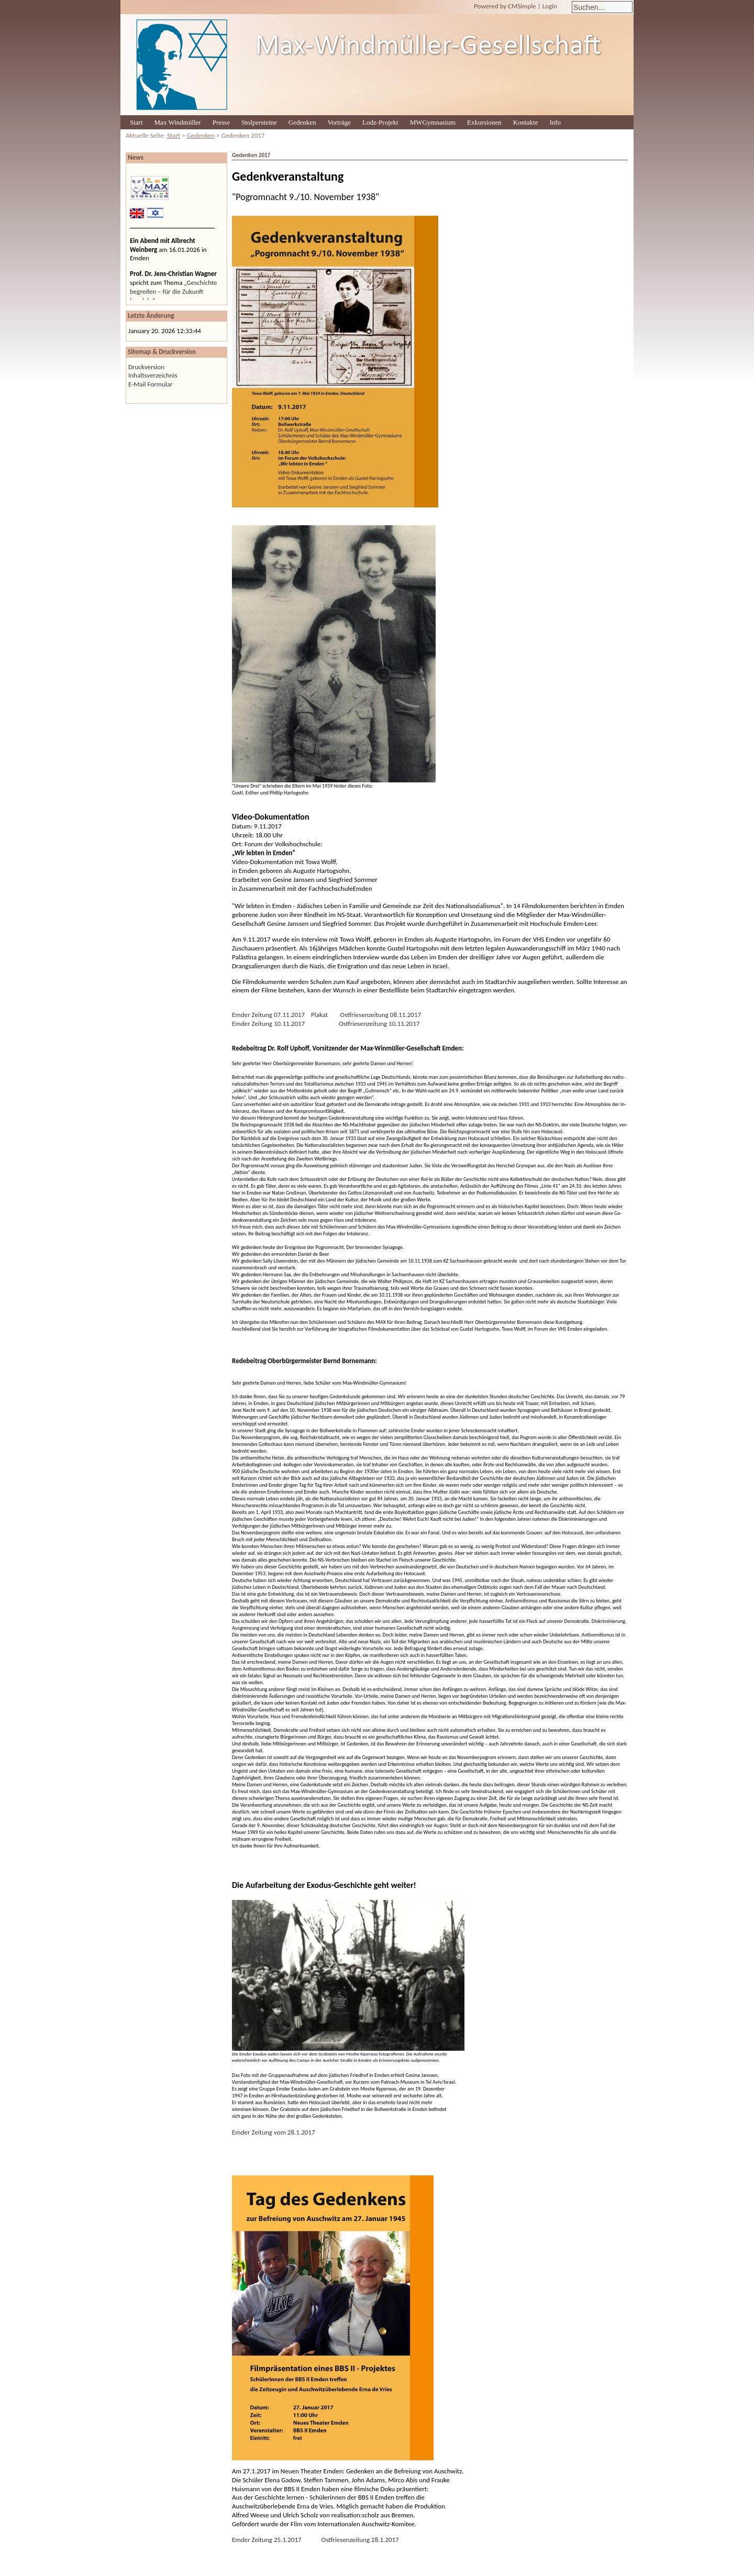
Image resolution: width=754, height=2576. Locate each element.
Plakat (319, 1015)
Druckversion (146, 367)
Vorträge (339, 122)
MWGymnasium (433, 122)
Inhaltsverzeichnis (153, 375)
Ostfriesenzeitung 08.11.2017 (381, 1015)
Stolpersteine (259, 122)
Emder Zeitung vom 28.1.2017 (273, 2132)
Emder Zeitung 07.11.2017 (268, 1015)
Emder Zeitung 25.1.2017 (267, 2540)
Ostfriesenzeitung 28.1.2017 (360, 2540)
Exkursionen (484, 122)
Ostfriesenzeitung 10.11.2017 (379, 1023)
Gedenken (302, 122)
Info (555, 122)
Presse (221, 122)
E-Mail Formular (150, 384)
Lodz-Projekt (380, 122)
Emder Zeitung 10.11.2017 (268, 1023)
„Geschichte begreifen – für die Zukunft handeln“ (173, 291)
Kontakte (525, 122)
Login (549, 6)
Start (136, 122)
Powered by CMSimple (505, 6)
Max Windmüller (177, 122)
